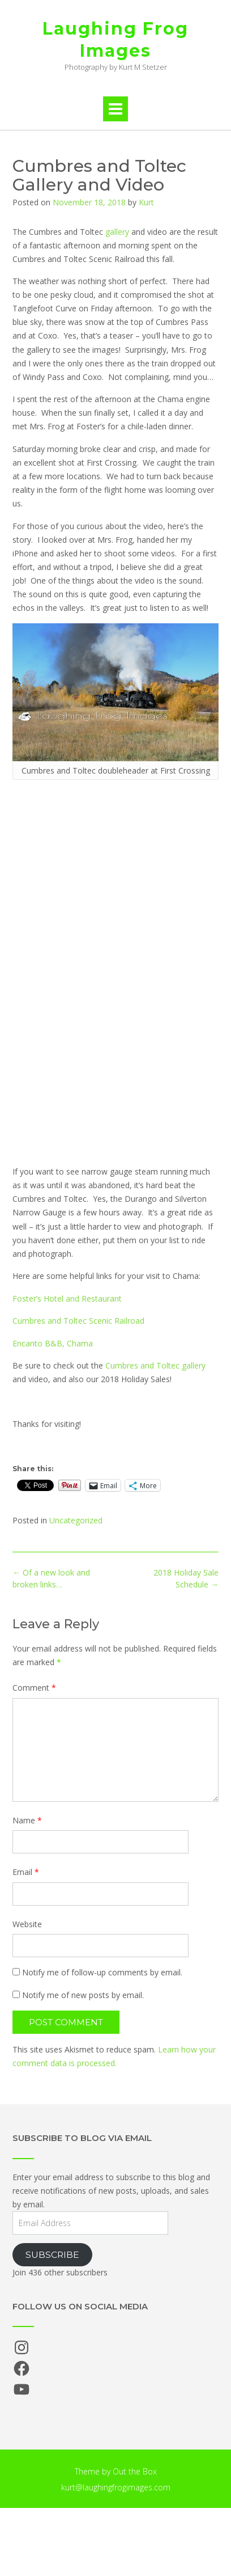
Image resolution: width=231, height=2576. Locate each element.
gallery (117, 231)
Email (25, 1871)
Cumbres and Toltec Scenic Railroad (78, 1320)
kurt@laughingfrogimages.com (115, 2487)
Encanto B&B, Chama (52, 1343)
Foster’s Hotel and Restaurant (67, 1298)
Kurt (146, 202)
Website (27, 1924)
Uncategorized (75, 1520)
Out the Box (135, 2471)
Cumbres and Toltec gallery (155, 1365)
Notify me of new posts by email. (83, 1995)
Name (27, 1820)
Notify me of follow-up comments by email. (102, 1972)
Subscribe (52, 2254)
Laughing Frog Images (115, 39)
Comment (34, 1687)
